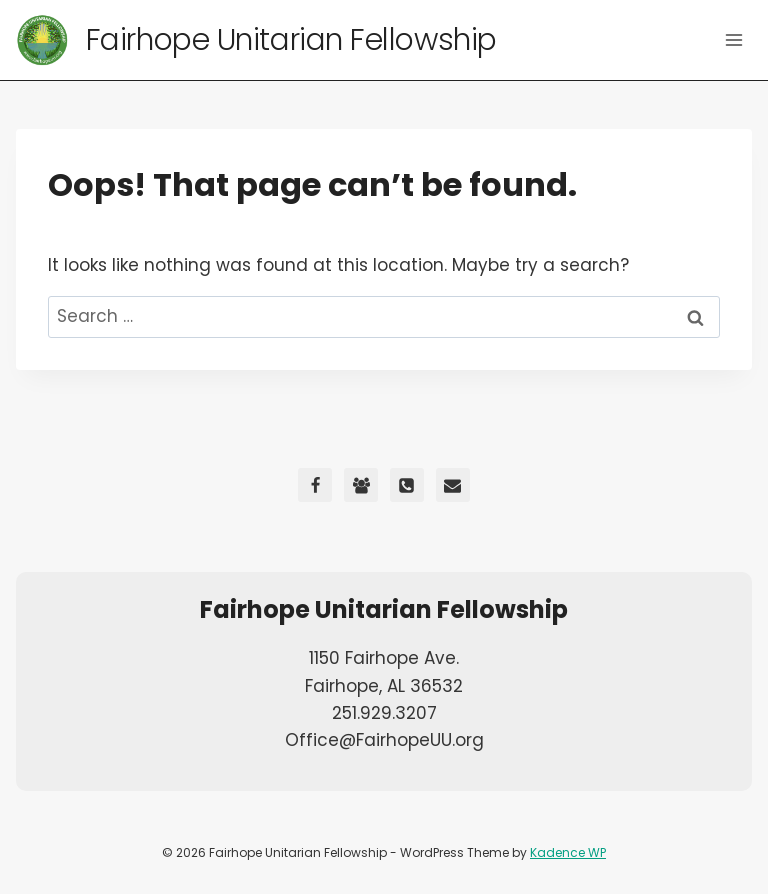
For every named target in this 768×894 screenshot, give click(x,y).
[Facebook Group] (361, 485)
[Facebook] (315, 485)
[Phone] (407, 485)
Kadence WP (568, 852)
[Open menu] (733, 39)
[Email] (453, 485)
